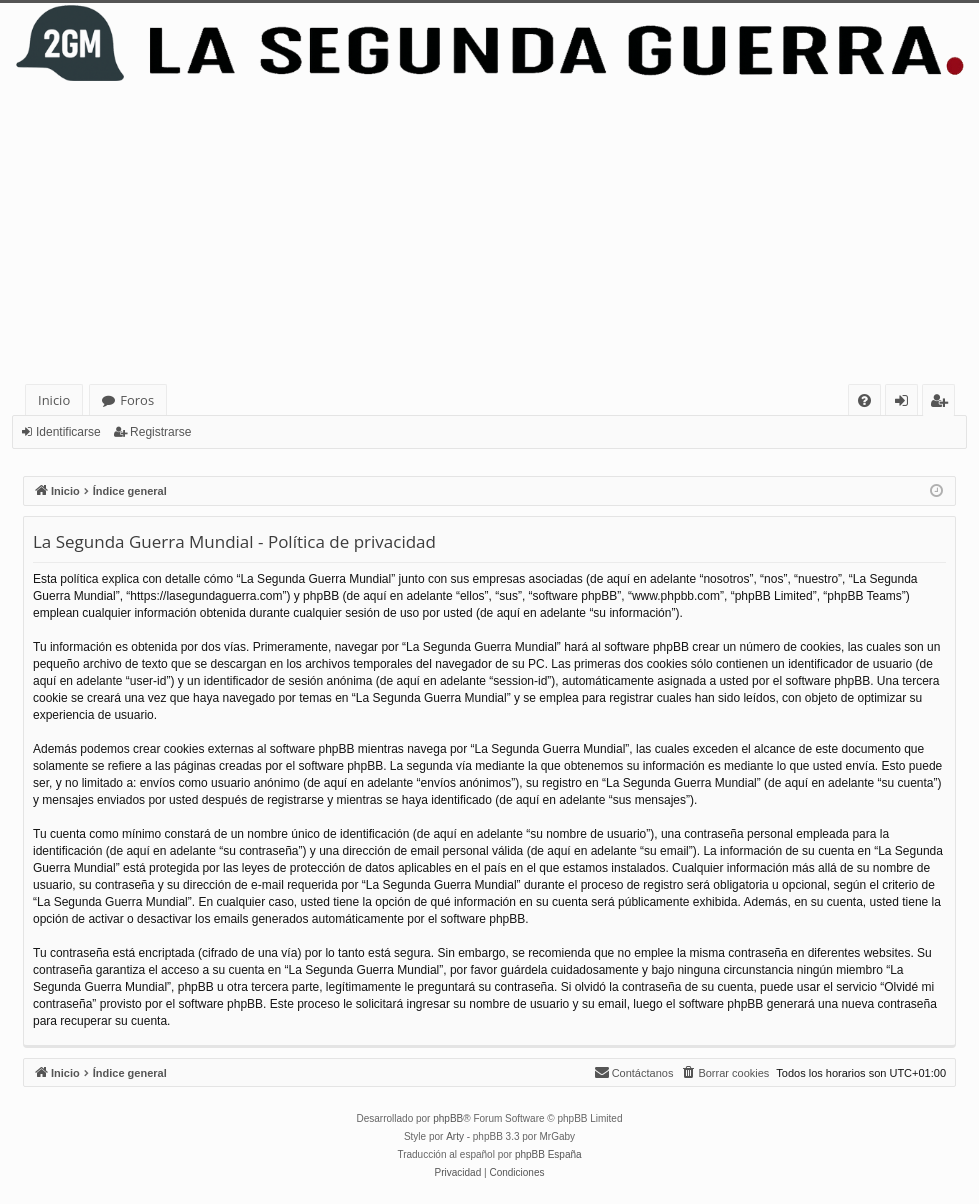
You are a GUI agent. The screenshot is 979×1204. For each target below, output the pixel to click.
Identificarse (68, 432)
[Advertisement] (489, 234)
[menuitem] (864, 400)
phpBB (448, 1118)
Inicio (54, 400)
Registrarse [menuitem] (943, 403)
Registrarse (160, 432)
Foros (137, 400)
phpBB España (548, 1154)
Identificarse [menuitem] (906, 403)
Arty (455, 1136)
